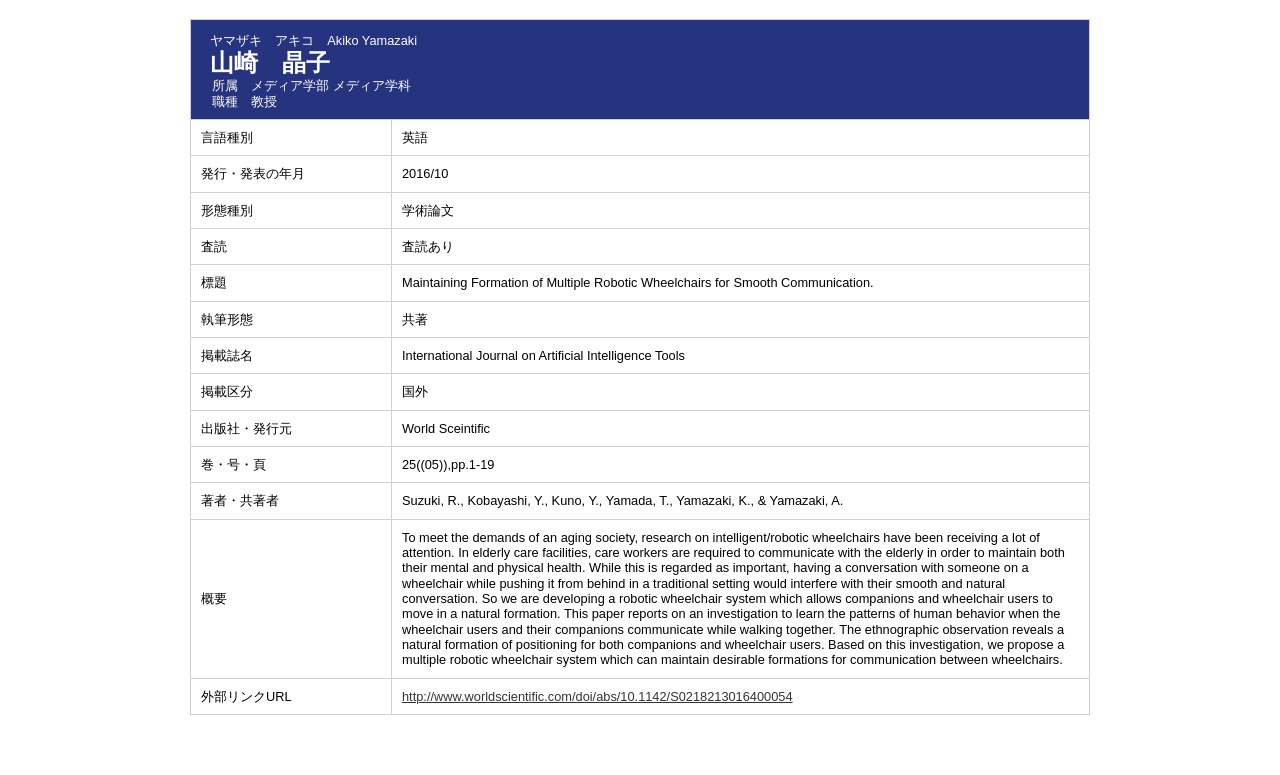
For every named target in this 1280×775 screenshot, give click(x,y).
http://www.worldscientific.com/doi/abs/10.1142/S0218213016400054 (597, 696)
